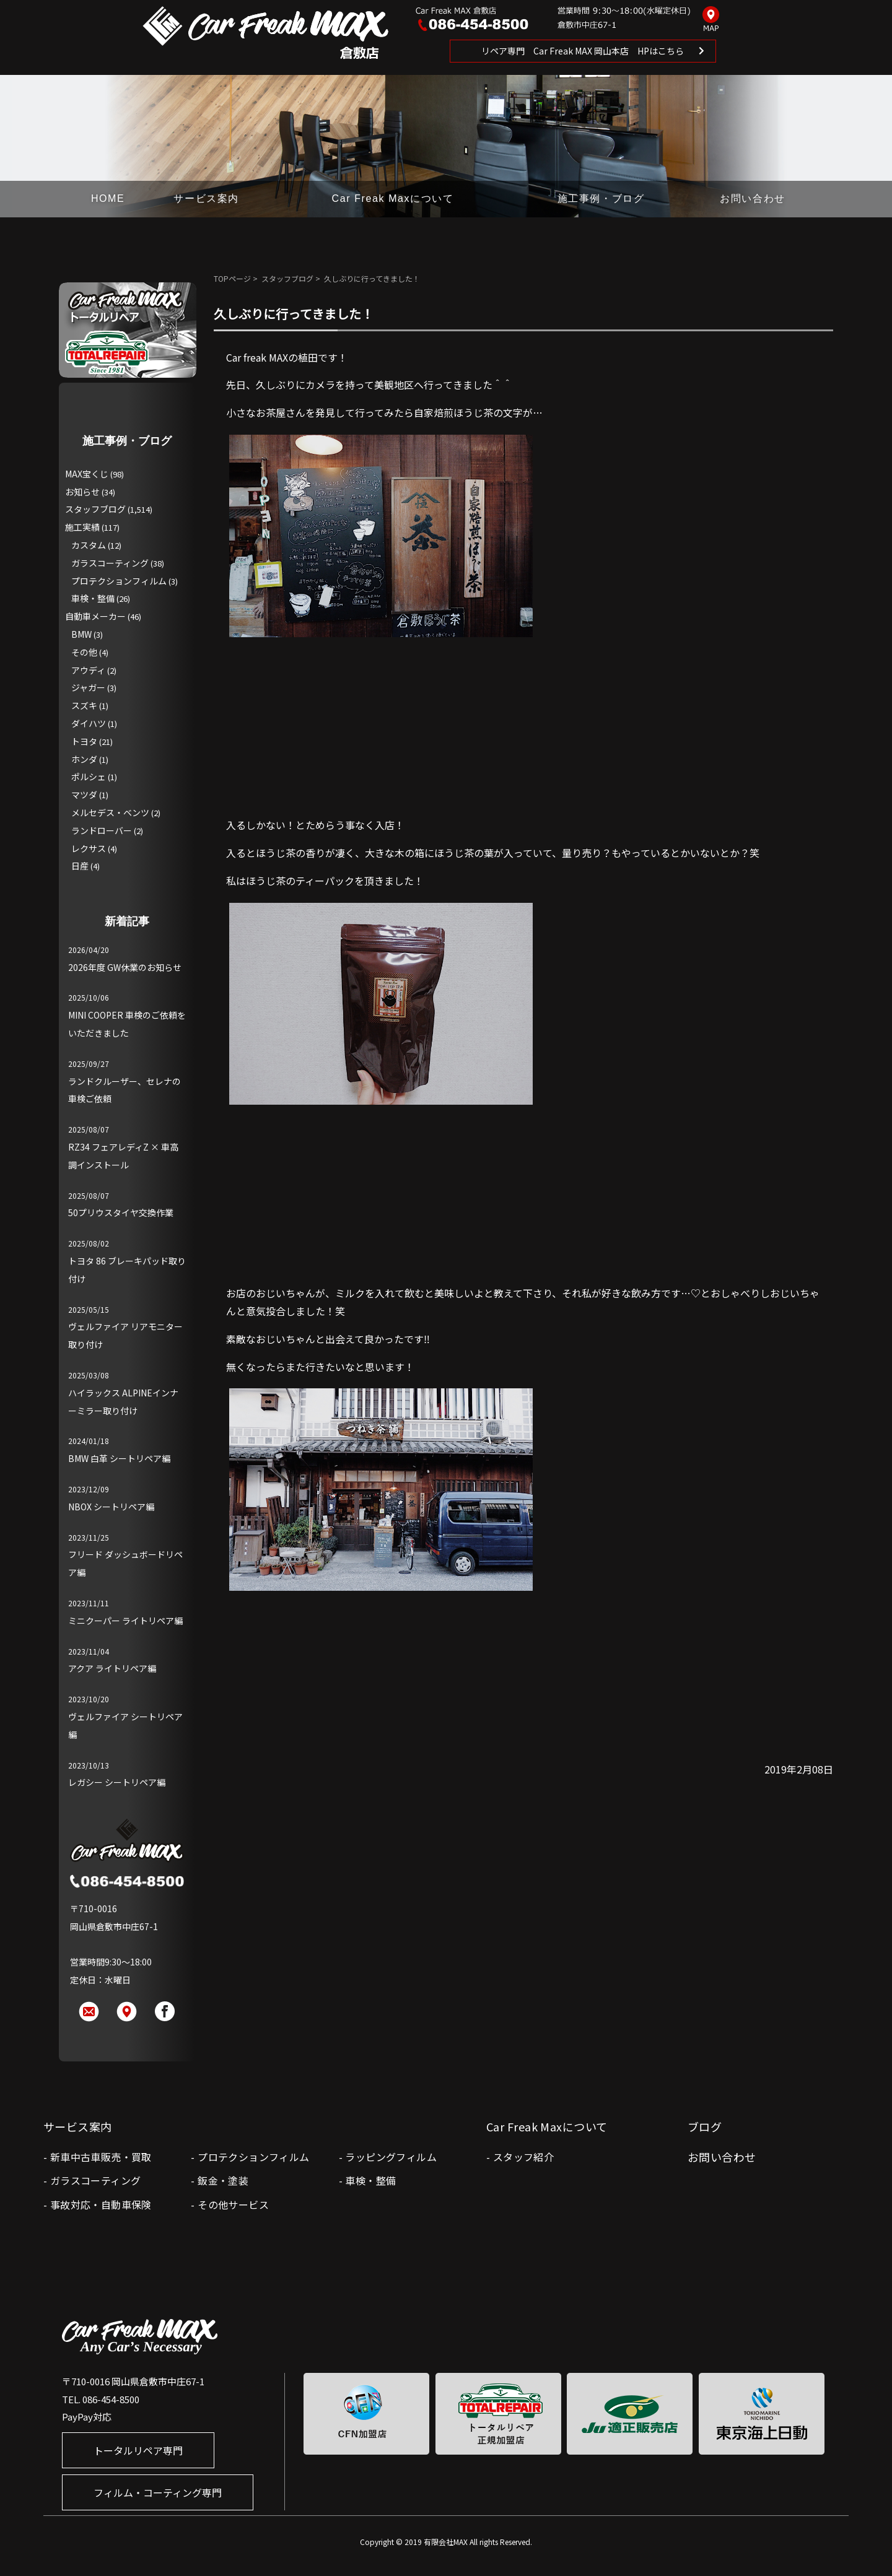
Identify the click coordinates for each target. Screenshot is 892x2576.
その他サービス (233, 2204)
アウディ (88, 670)
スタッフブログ (287, 278)
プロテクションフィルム (119, 581)
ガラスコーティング (110, 563)
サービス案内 (206, 198)
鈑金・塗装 (223, 2180)
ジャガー (88, 687)
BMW (81, 634)
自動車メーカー (95, 616)
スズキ (84, 705)
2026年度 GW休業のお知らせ (124, 967)
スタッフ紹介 (523, 2156)
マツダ (84, 794)
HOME (108, 198)
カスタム (88, 545)
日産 (80, 865)
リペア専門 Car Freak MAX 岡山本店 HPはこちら (582, 51)
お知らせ (82, 491)
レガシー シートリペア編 (116, 1782)
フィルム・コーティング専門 (158, 2492)
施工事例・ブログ (601, 198)
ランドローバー (101, 830)
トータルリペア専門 (138, 2450)
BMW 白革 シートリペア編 (119, 1458)
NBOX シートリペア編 (111, 1506)
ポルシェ (88, 776)
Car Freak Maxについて (393, 198)
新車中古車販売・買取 (101, 2156)
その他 (84, 652)
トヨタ (84, 741)
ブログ (705, 2126)
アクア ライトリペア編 (112, 1668)
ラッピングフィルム (391, 2156)
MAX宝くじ (86, 474)
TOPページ (232, 278)
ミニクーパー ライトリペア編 (125, 1620)
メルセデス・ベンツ (110, 812)
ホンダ (84, 759)
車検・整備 (93, 598)
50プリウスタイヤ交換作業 (120, 1212)
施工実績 (82, 527)
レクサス (88, 848)
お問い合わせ (752, 198)
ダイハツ (88, 723)
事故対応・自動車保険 (101, 2204)
